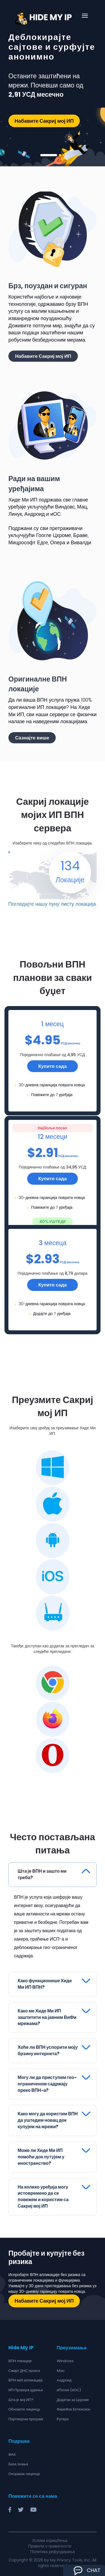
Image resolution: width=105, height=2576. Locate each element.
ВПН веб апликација (25, 2377)
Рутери (63, 2416)
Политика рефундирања (52, 2549)
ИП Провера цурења (25, 2387)
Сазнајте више (32, 737)
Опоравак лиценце (24, 2471)
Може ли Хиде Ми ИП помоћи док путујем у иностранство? (41, 2154)
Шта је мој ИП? (21, 2397)
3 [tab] (64, 155)
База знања (18, 2461)
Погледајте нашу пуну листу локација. (52, 901)
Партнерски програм (25, 2416)
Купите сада (52, 1063)
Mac (61, 2368)
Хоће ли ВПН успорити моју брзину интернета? (48, 2047)
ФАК (12, 2451)
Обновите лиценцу (24, 2406)
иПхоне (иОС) (69, 2387)
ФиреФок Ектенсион (73, 2406)
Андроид (64, 2377)
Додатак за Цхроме (73, 2397)
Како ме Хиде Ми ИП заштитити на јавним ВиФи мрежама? (47, 2014)
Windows (65, 2358)
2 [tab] (60, 155)
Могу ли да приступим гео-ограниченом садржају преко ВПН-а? (47, 2081)
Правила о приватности (49, 2543)
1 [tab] (48, 155)
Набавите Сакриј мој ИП (44, 120)
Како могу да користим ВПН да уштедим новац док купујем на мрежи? (48, 2117)
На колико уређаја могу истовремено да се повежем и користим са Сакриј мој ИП (43, 2194)
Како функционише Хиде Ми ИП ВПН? (45, 1981)
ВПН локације (20, 2358)
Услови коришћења (49, 2537)
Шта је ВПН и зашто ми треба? (42, 1871)
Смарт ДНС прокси (24, 2368)
